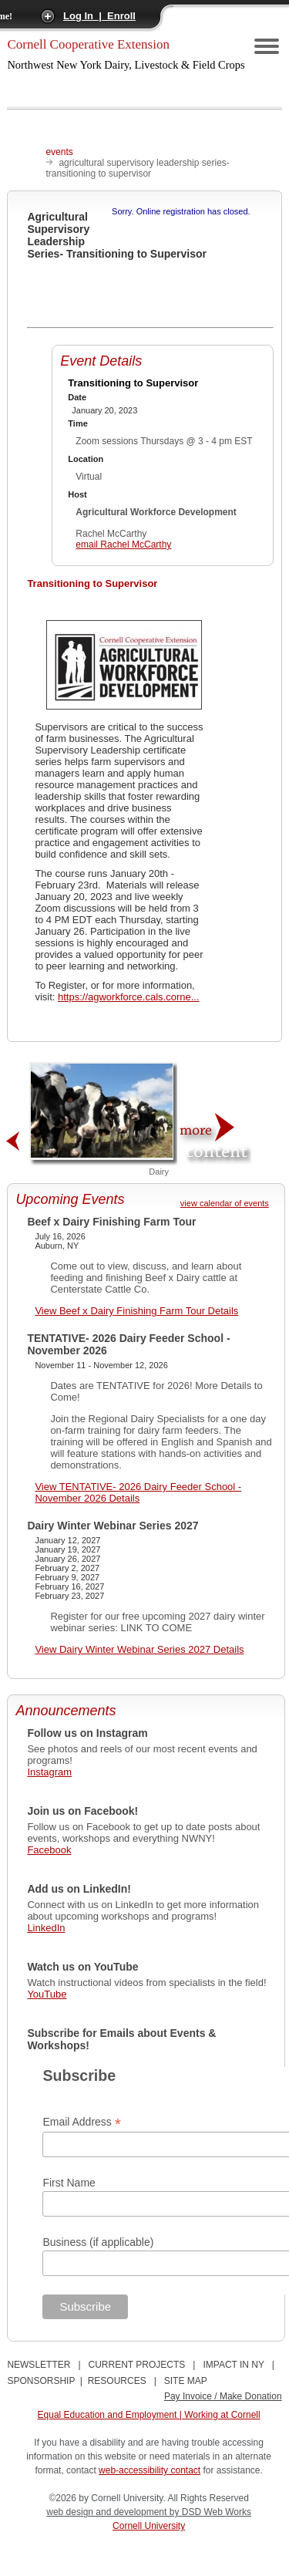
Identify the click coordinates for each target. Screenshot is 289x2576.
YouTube (46, 1994)
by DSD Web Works (210, 2512)
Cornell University (149, 2525)
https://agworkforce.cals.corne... (129, 997)
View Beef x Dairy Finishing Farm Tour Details (136, 1311)
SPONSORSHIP (41, 2380)
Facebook (49, 1850)
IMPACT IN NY (233, 2364)
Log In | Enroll (99, 16)
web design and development (107, 2512)
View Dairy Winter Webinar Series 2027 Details (139, 1649)
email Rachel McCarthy (123, 544)
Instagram (49, 1772)
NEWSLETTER (38, 2364)
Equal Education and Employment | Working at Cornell (149, 2414)
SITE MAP (185, 2380)
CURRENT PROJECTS (137, 2364)
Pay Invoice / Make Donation (223, 2396)
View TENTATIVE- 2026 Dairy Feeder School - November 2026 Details (138, 1492)
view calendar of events (224, 1203)
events (58, 152)
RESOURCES (117, 2380)
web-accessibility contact (149, 2470)
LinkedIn (46, 1928)
